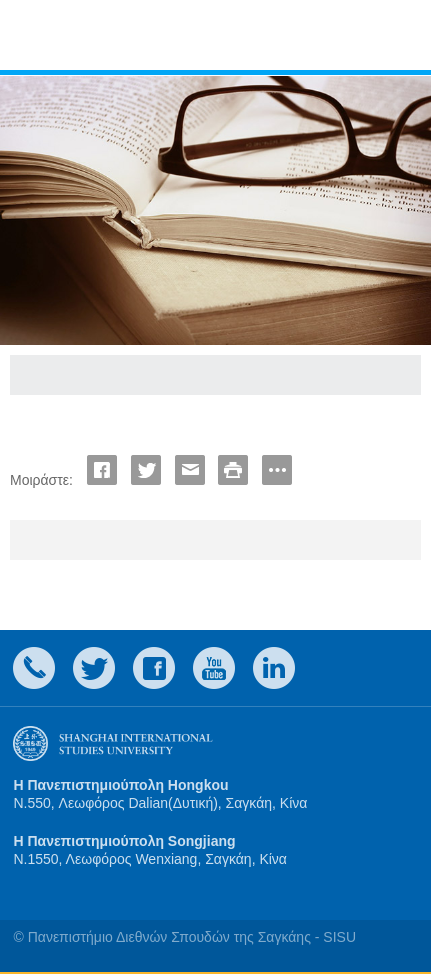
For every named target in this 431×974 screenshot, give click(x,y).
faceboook (154, 668)
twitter (94, 668)
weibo (214, 668)
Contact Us (34, 668)
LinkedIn (274, 668)
